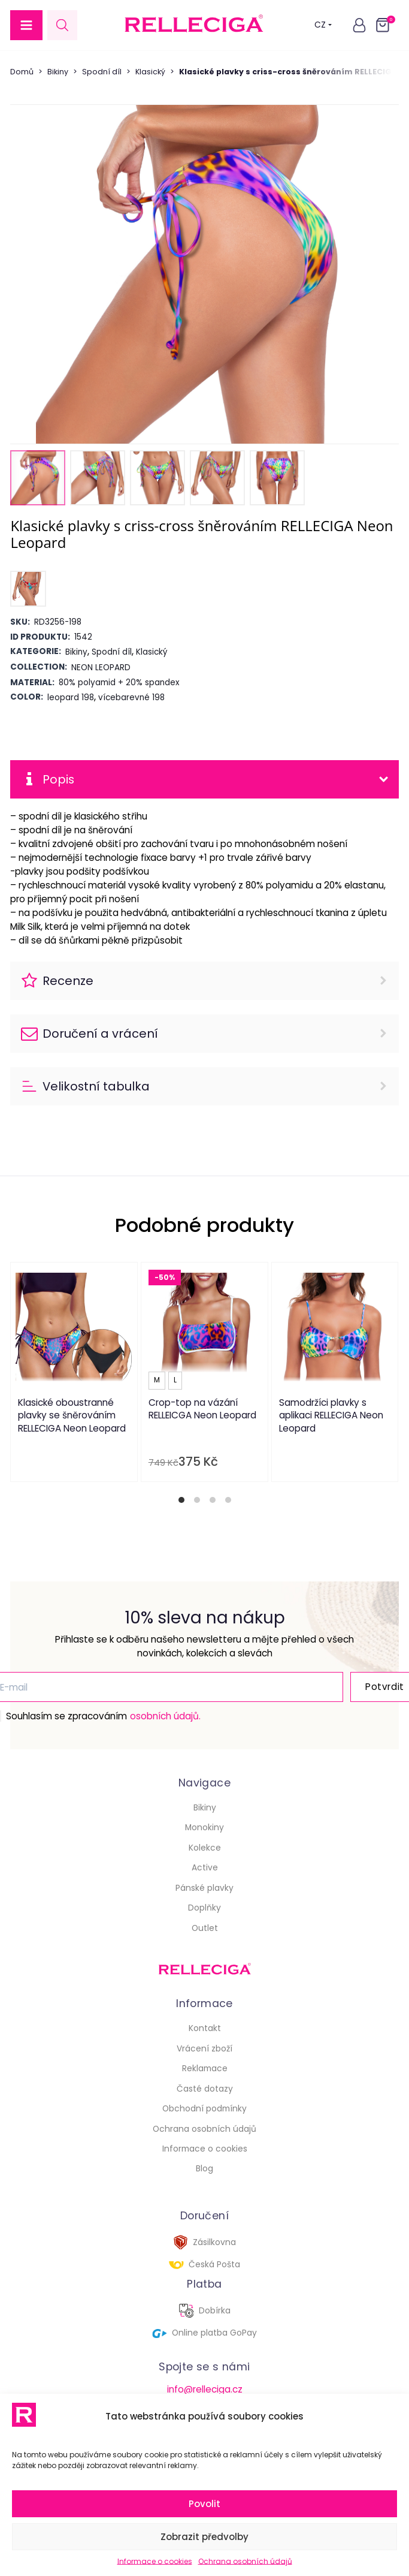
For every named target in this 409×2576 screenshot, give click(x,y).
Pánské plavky (204, 1888)
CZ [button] (323, 25)
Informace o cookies (154, 2561)
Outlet (205, 1928)
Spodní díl (102, 72)
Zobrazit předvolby (204, 2536)
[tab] (181, 1500)
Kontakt (205, 2028)
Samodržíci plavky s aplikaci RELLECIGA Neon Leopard (331, 1415)
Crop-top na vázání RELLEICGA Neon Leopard (202, 1408)
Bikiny (57, 72)
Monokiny (204, 1827)
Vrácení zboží (204, 2048)
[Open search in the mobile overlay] (62, 25)
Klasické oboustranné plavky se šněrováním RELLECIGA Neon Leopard (72, 1415)
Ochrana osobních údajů (245, 2561)
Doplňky (204, 1908)
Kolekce (205, 1848)
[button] (26, 25)
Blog (204, 2168)
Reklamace (205, 2068)
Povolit (204, 2503)
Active (205, 1867)
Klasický (150, 72)
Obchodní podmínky (204, 2108)
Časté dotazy (205, 2089)
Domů (22, 72)
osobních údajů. (165, 1716)
